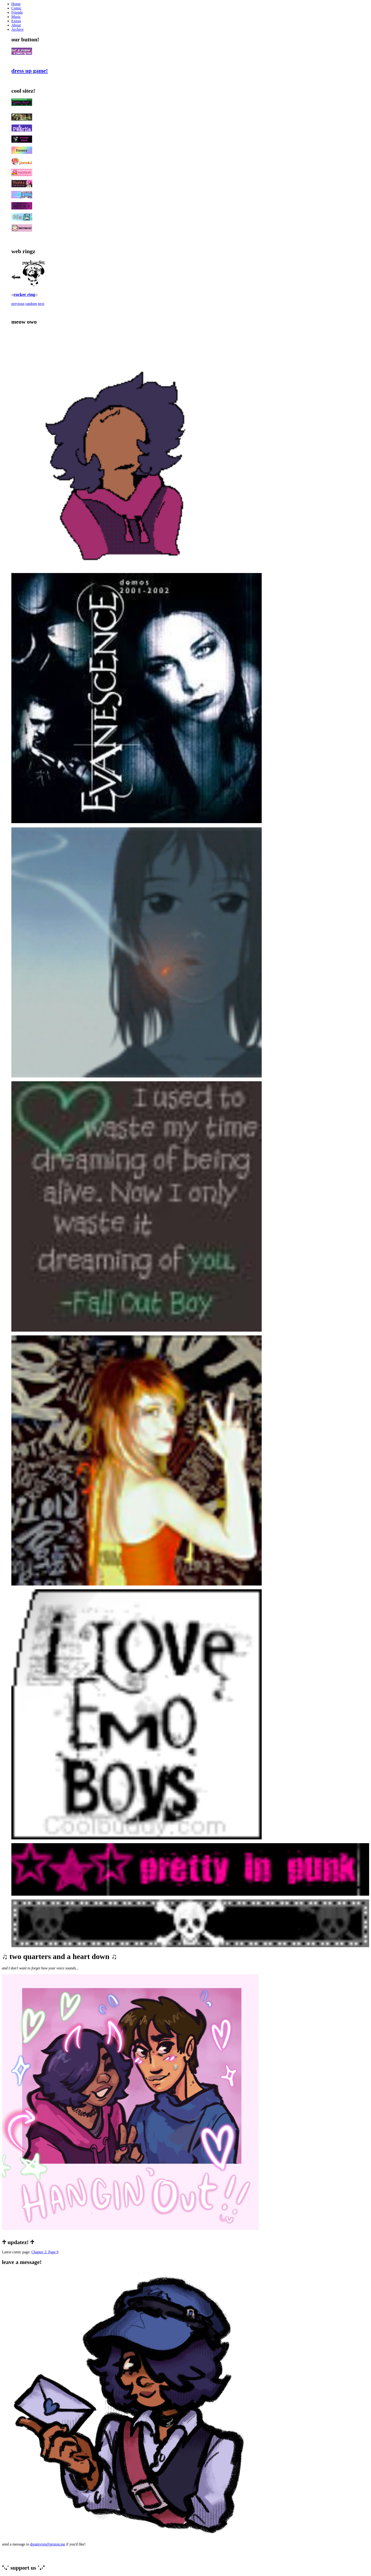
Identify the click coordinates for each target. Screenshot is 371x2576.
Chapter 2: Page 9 (44, 2252)
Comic (16, 8)
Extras (16, 21)
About (16, 25)
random (31, 304)
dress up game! (29, 71)
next (41, 304)
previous (17, 304)
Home (16, 4)
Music (16, 17)
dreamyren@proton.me (47, 2544)
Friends (17, 12)
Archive (17, 29)
